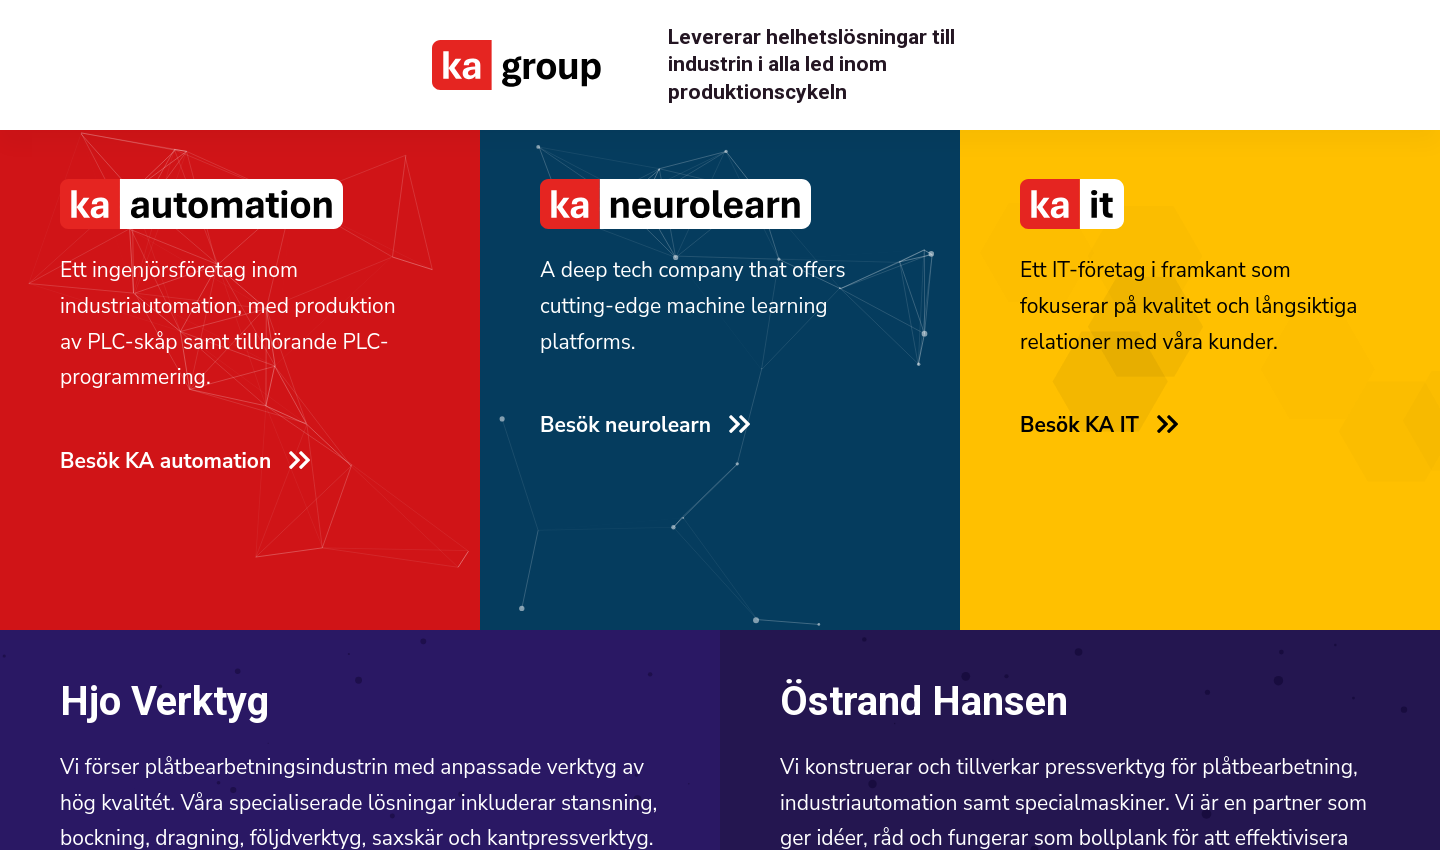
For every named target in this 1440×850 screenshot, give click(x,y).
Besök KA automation (184, 461)
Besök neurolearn (644, 425)
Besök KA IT (1098, 425)
